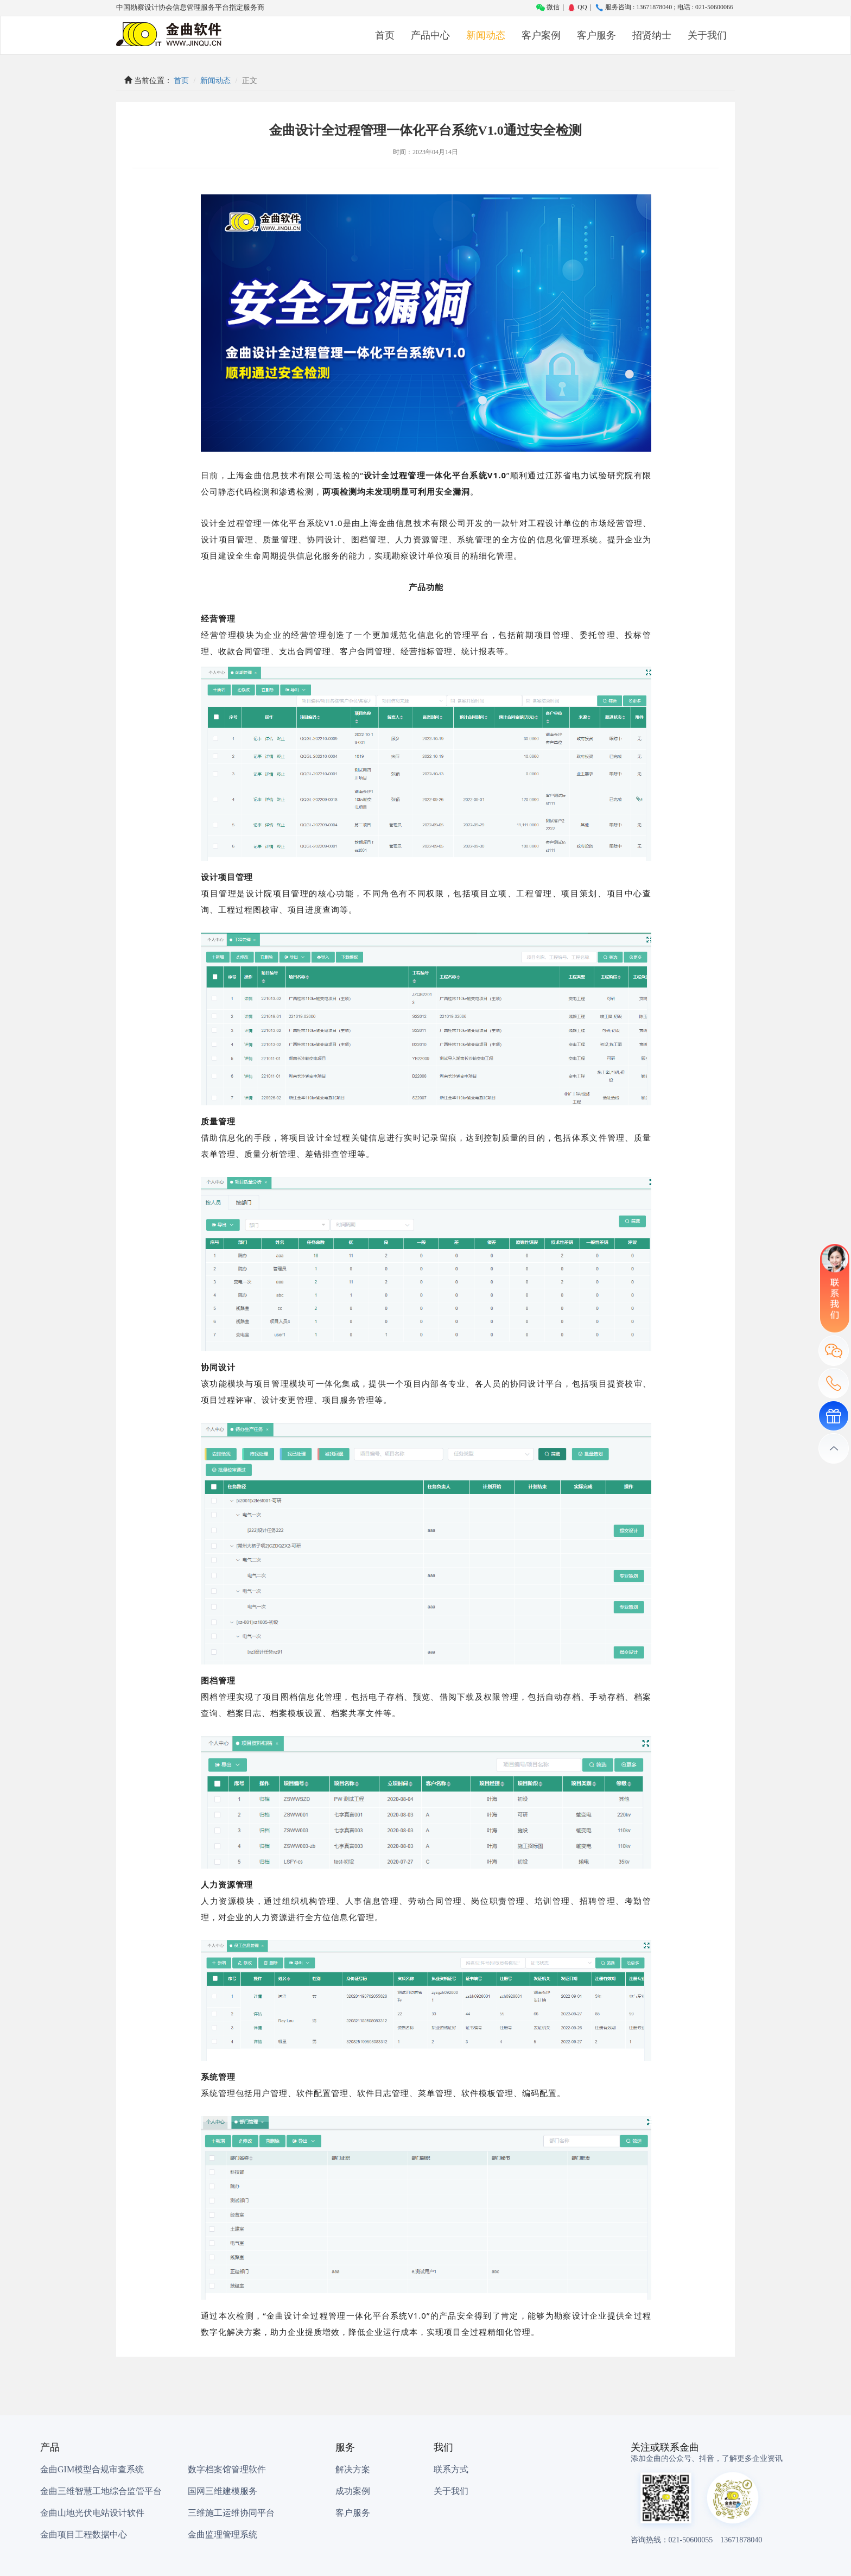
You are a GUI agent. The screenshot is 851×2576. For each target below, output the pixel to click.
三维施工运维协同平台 (231, 2512)
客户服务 (596, 35)
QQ (577, 7)
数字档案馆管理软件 (227, 2469)
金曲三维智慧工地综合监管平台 (101, 2491)
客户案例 (541, 35)
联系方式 (451, 2469)
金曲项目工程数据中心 (83, 2534)
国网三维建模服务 (222, 2491)
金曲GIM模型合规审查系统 (92, 2469)
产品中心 (430, 35)
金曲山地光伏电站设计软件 (92, 2512)
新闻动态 (485, 35)
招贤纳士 (651, 35)
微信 (548, 7)
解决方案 (352, 2469)
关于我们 (707, 35)
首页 (385, 35)
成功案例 (352, 2491)
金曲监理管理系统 (222, 2534)
